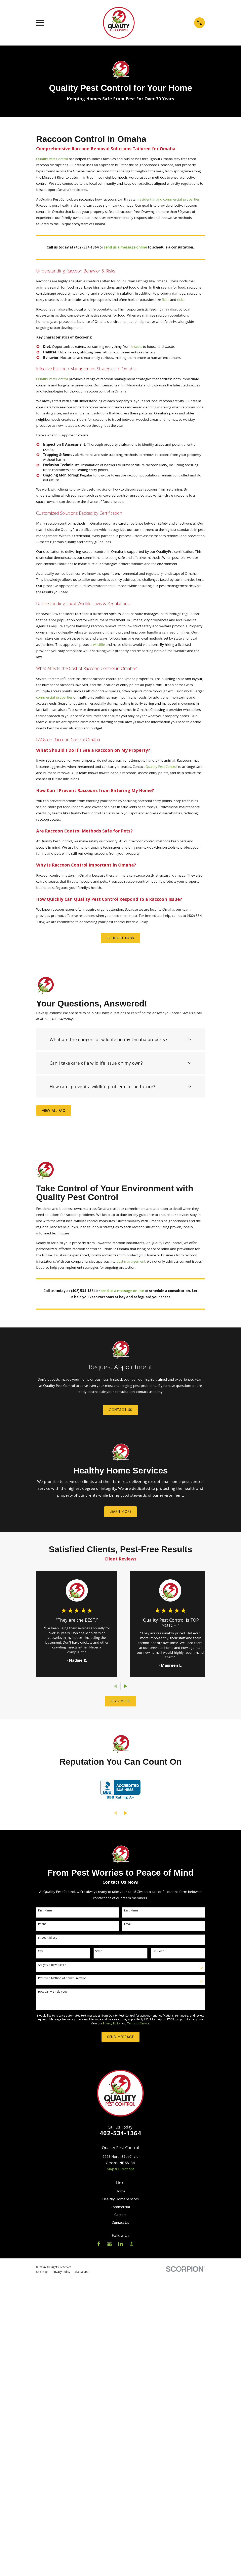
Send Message (120, 2037)
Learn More (120, 1511)
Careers (120, 2214)
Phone (42, 1924)
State (98, 1951)
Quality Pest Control (52, 158)
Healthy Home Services (120, 2199)
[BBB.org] (131, 2244)
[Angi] (142, 2244)
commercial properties (54, 697)
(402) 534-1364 (86, 247)
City (40, 1951)
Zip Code (158, 1951)
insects (136, 346)
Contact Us (120, 1409)
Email (127, 1924)
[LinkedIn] (120, 2244)
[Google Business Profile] (109, 2244)
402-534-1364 (120, 2133)
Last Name (131, 1910)
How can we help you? (52, 1991)
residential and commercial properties (169, 199)
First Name (45, 1910)
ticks (180, 299)
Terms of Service (138, 2023)
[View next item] (126, 1686)
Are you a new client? (52, 1965)
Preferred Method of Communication (62, 1978)
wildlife (99, 644)
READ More (121, 1701)
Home (120, 2191)
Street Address (47, 1937)
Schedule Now (120, 938)
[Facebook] (98, 2244)
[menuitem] (42, 2272)
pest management (130, 1261)
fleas (165, 299)
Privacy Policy (112, 2023)
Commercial (120, 2206)
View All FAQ (54, 1110)
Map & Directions (120, 2169)
